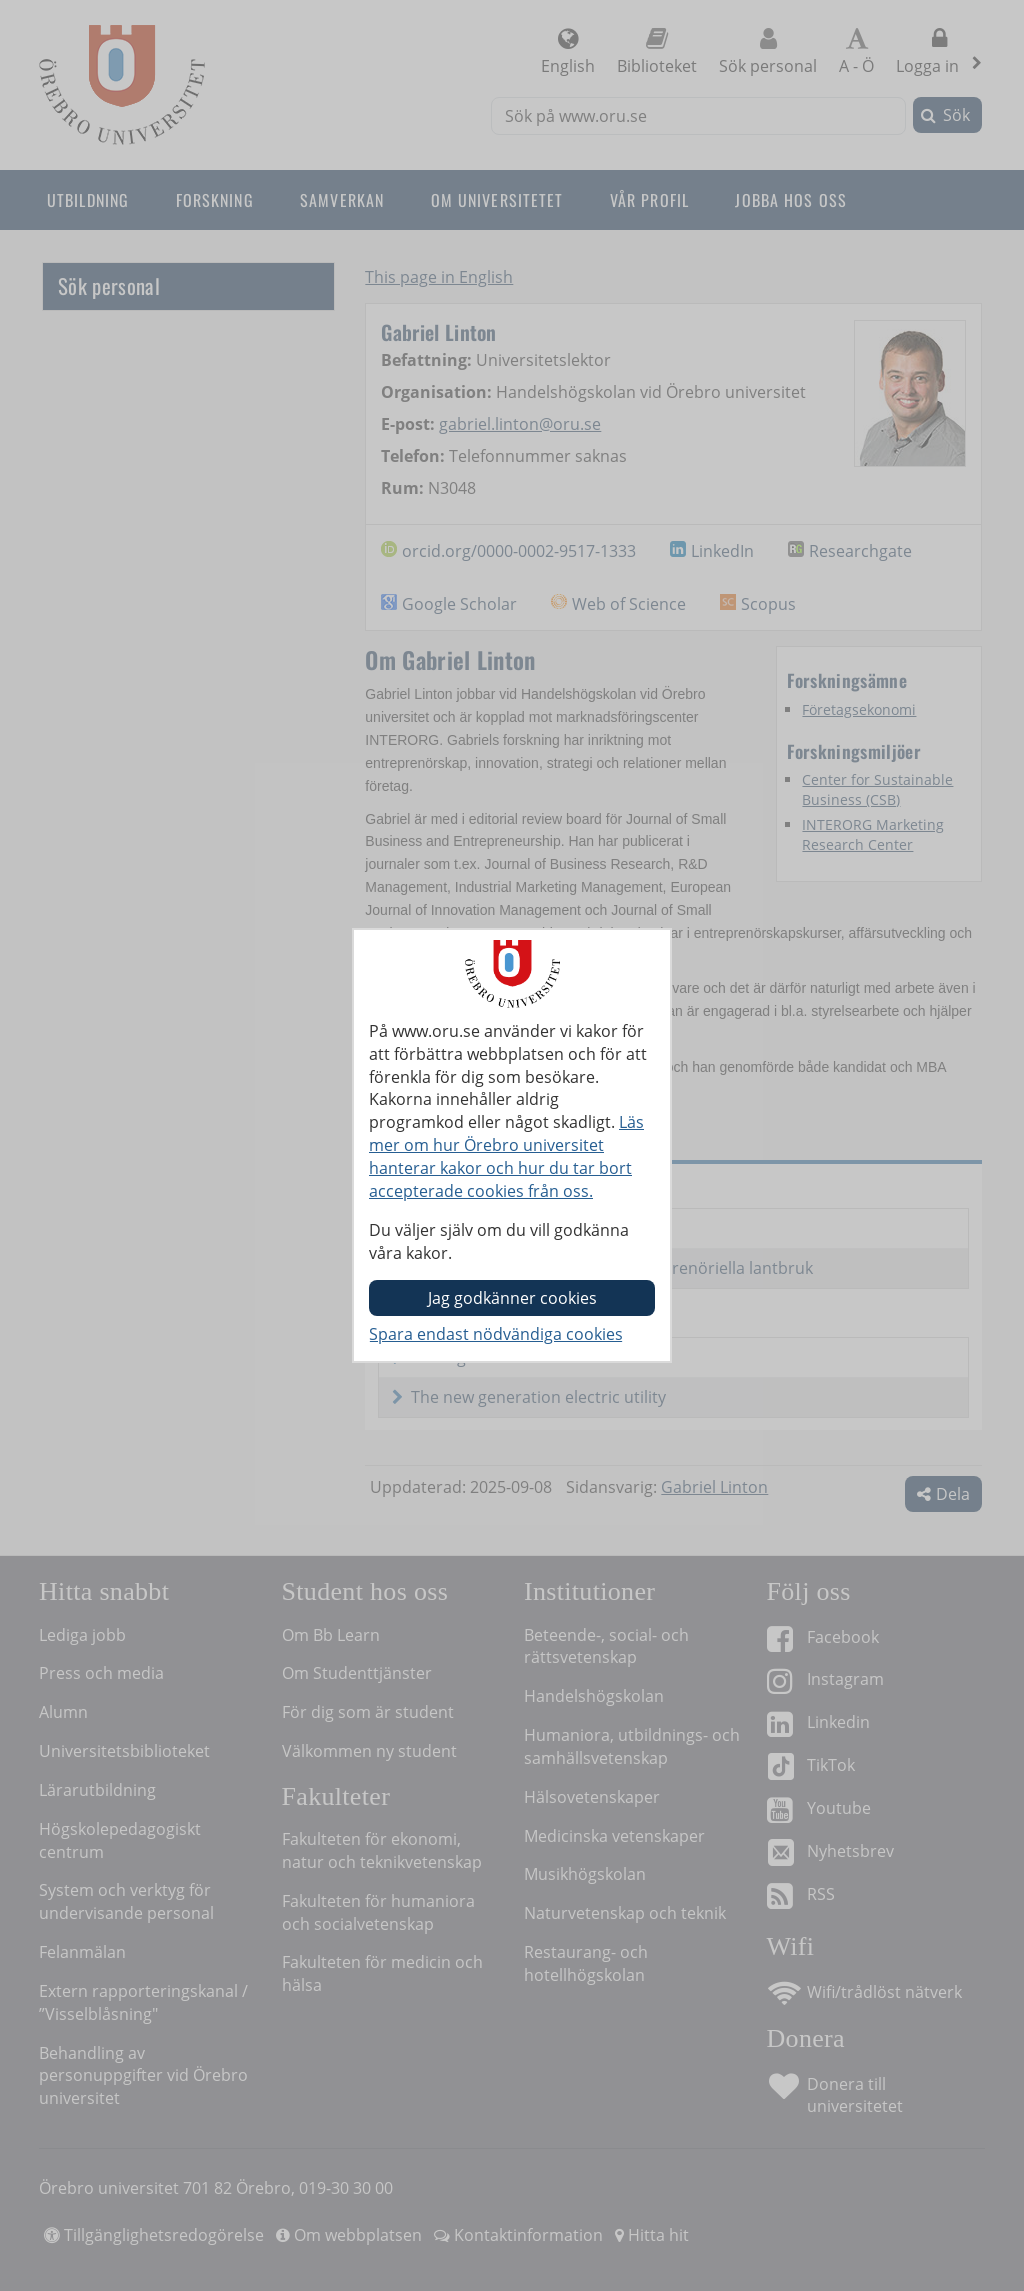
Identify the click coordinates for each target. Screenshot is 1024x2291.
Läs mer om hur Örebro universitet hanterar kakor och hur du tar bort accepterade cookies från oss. (506, 1156)
